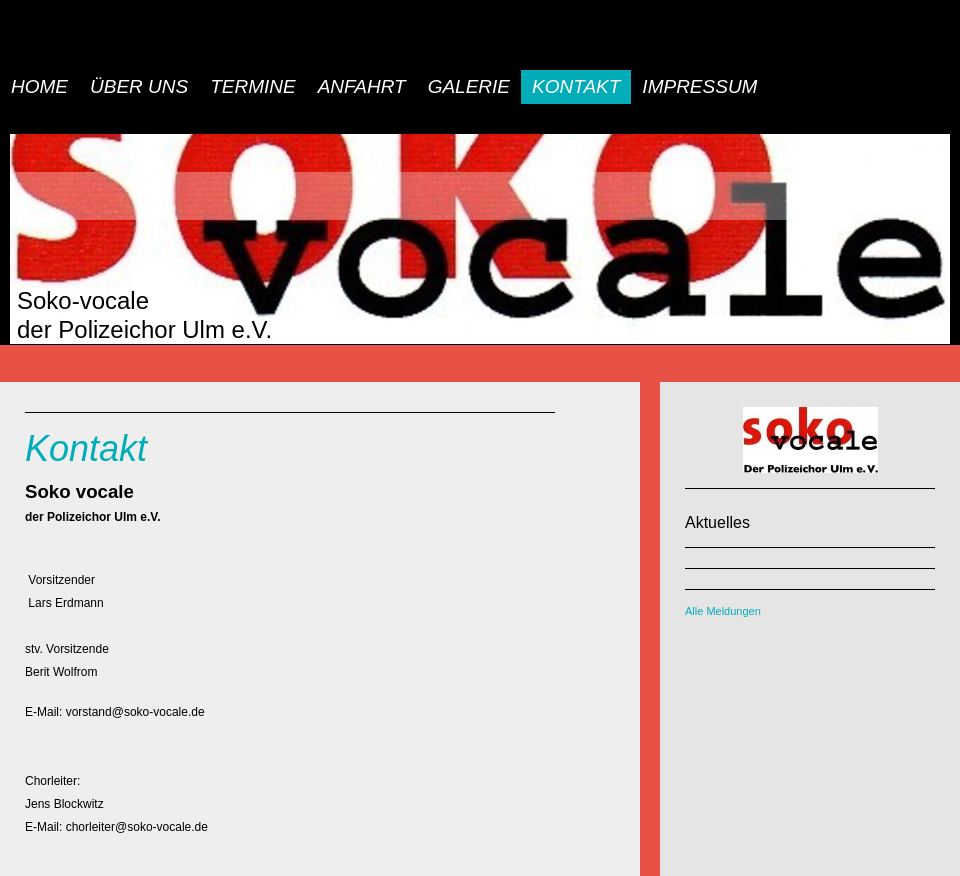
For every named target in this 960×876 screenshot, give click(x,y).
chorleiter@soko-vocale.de (137, 827)
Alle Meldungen (723, 611)
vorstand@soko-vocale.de (135, 712)
